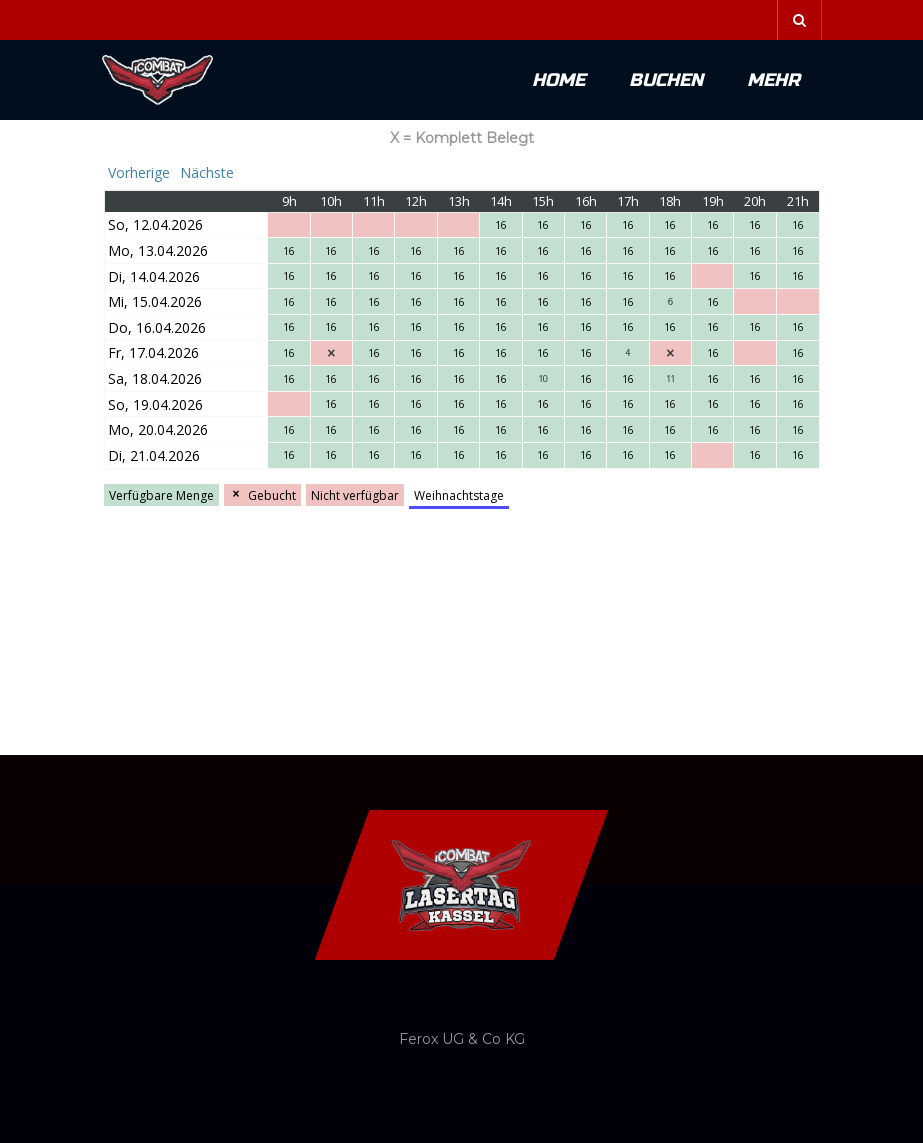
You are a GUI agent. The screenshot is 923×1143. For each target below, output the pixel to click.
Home (558, 80)
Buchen (666, 80)
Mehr (773, 80)
